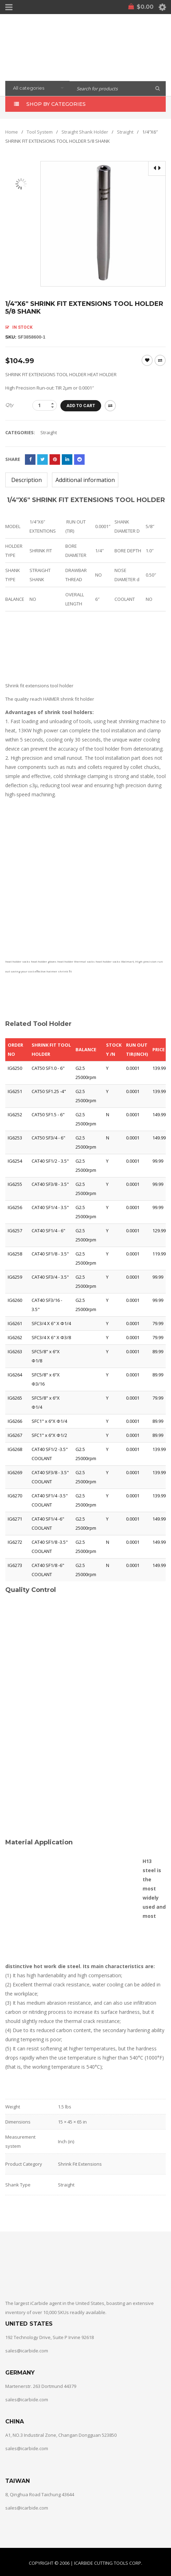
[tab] (26, 479)
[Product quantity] (44, 405)
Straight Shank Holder (84, 131)
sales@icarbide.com (26, 2350)
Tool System (40, 131)
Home (11, 131)
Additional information (85, 479)
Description (26, 479)
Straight (125, 131)
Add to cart (83, 405)
